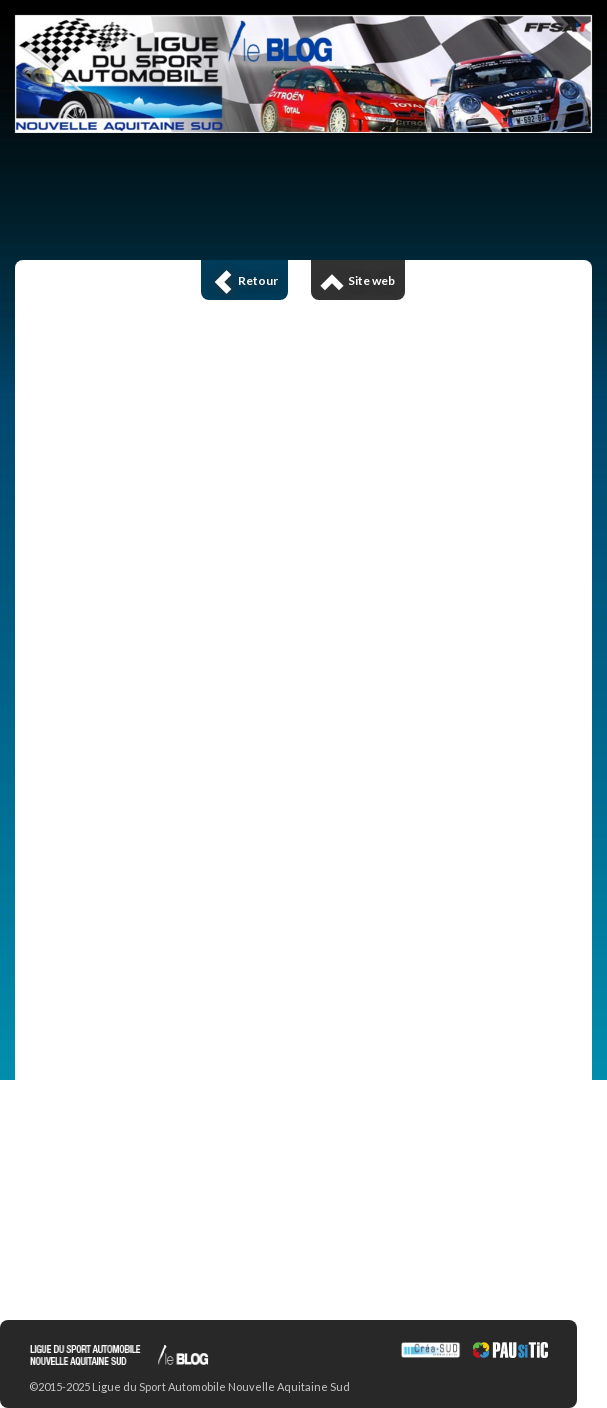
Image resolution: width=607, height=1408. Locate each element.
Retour (244, 280)
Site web (358, 280)
